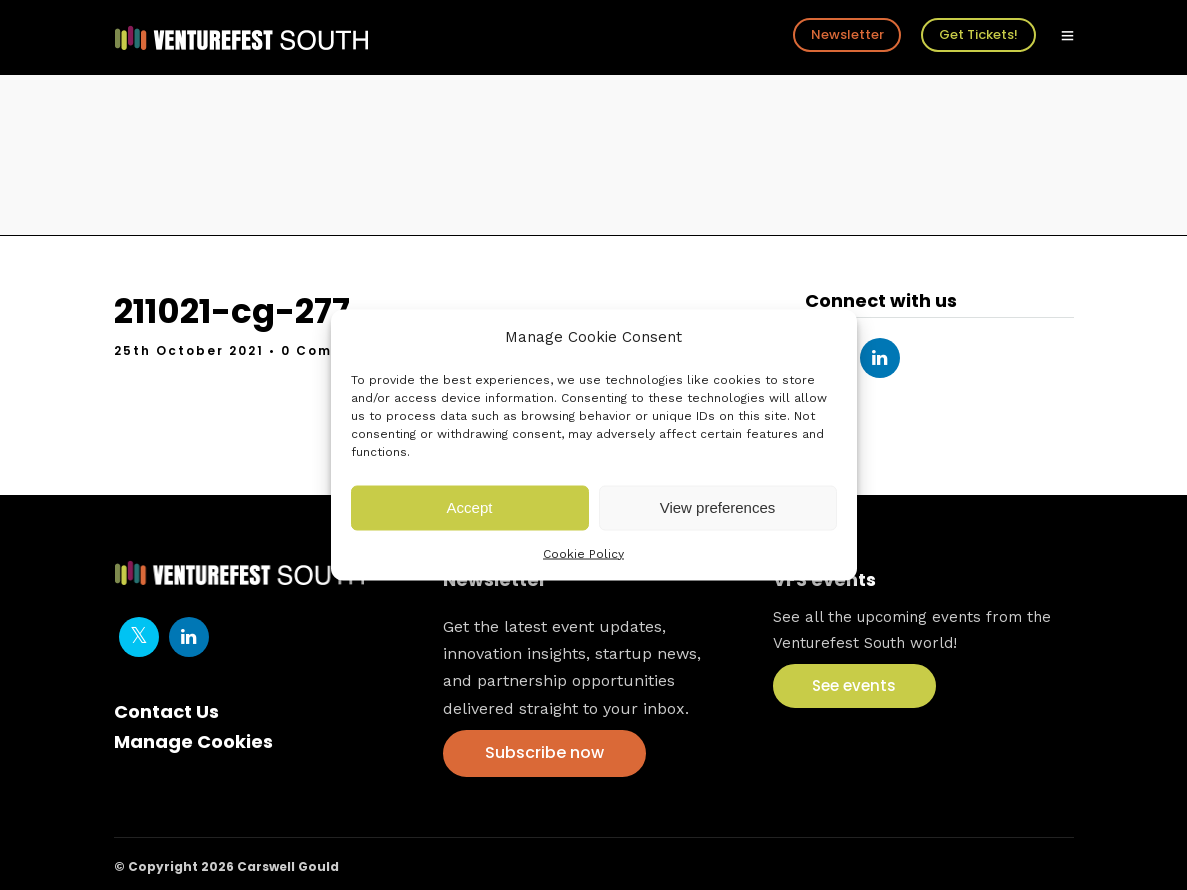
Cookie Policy (583, 553)
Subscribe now (544, 752)
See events (854, 685)
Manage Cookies (193, 741)
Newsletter (847, 34)
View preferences (718, 507)
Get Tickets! (978, 34)
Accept (470, 507)
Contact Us (166, 711)
